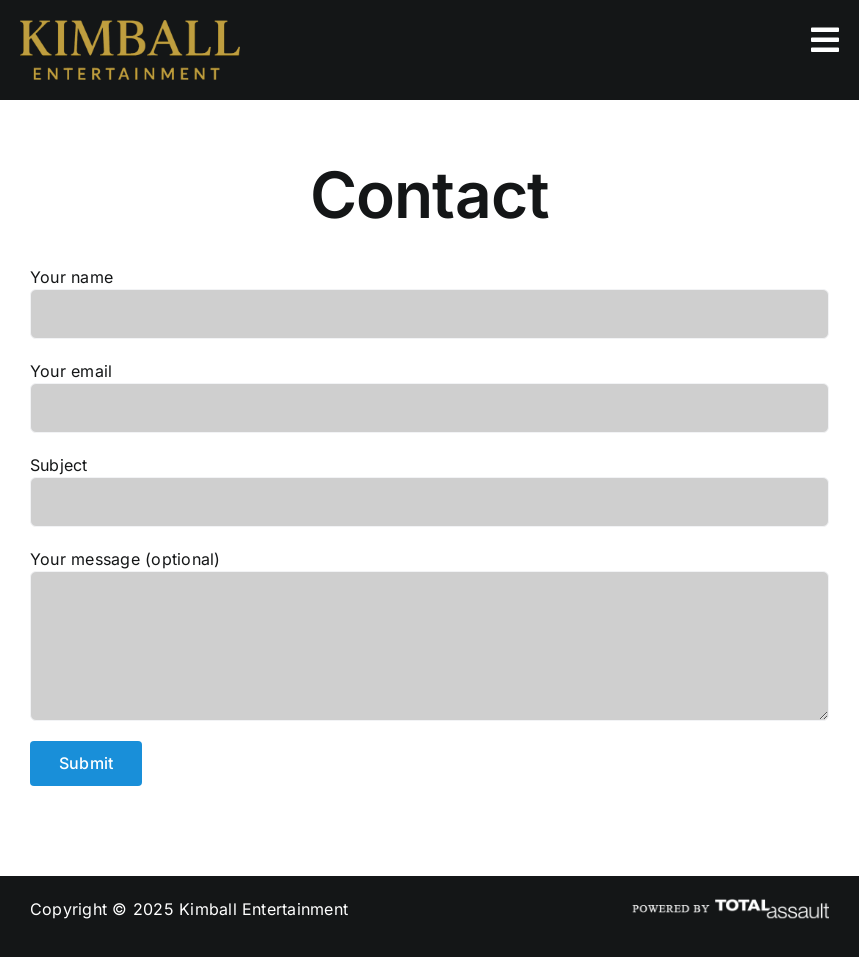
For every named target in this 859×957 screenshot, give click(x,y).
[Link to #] (825, 40)
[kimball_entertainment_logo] (130, 28)
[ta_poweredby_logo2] (729, 906)
